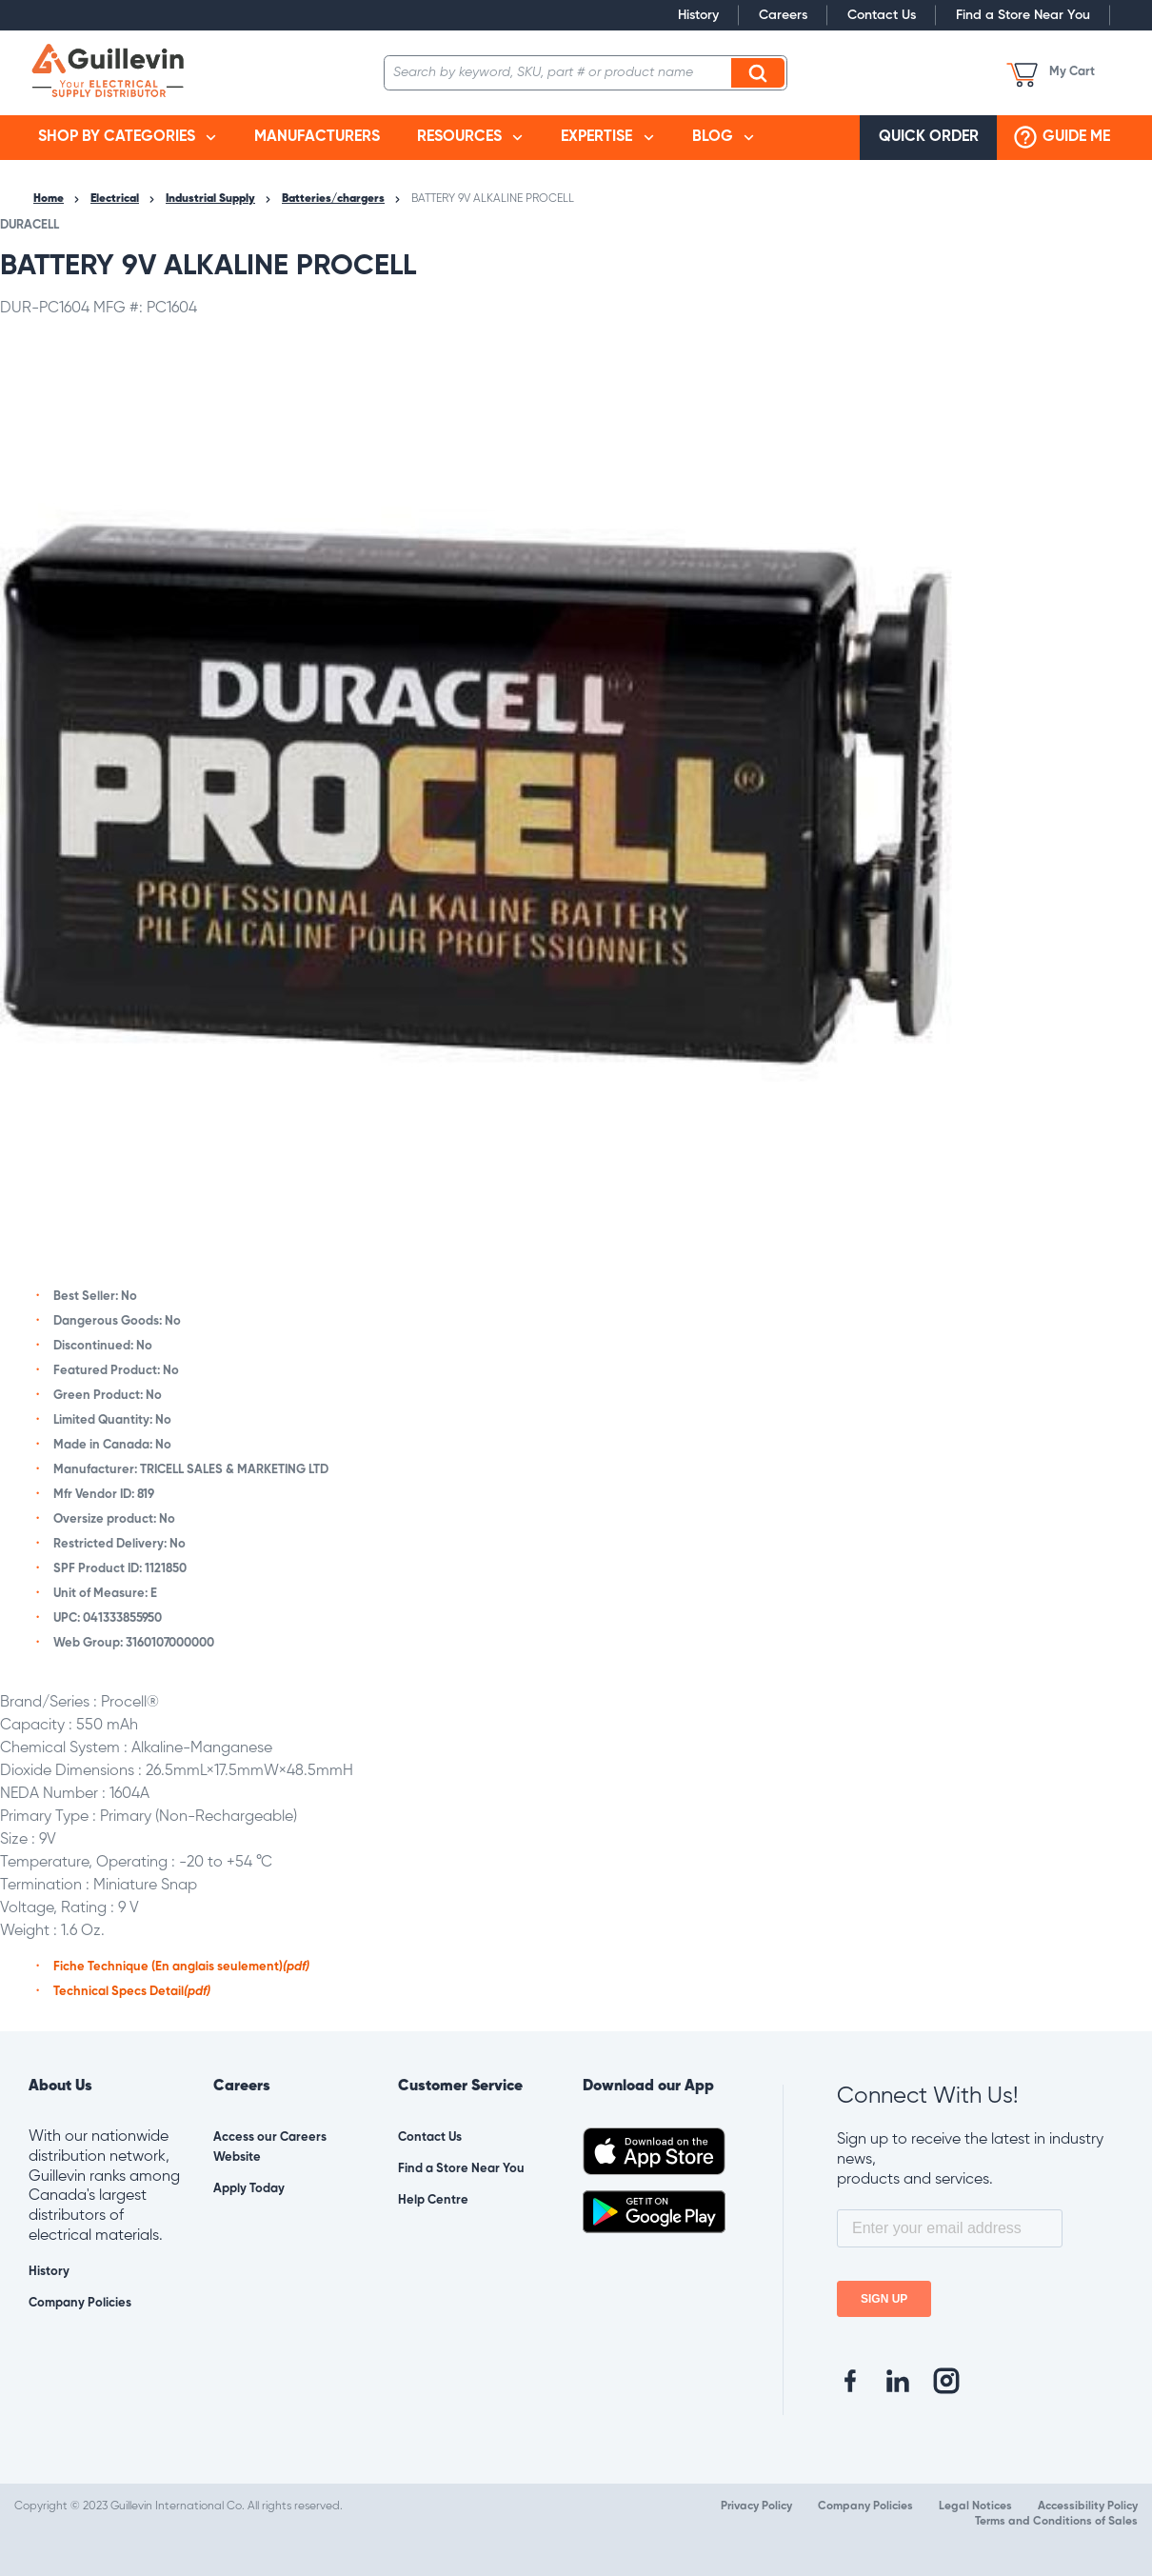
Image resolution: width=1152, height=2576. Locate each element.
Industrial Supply (210, 199)
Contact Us (881, 15)
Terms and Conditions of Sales (1056, 2521)
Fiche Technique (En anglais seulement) (181, 1967)
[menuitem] (127, 137)
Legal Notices (975, 2506)
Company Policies (80, 2303)
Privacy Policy (756, 2506)
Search (760, 72)
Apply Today (249, 2189)
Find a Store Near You (1023, 15)
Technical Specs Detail (131, 1992)
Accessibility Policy (1088, 2506)
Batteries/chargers (333, 199)
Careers (783, 15)
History (698, 15)
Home (48, 199)
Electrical (114, 199)
